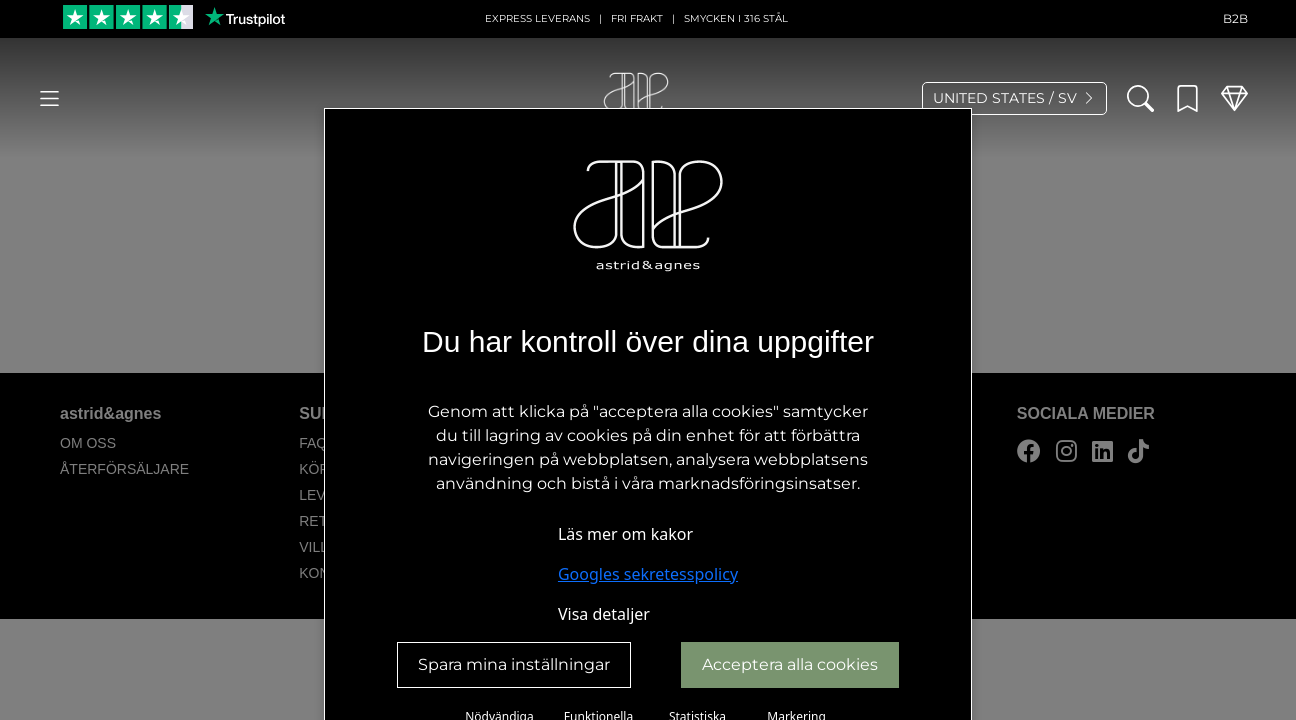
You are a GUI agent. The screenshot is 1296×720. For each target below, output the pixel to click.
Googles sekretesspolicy (648, 574)
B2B (1235, 18)
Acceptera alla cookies (790, 664)
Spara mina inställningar (514, 664)
